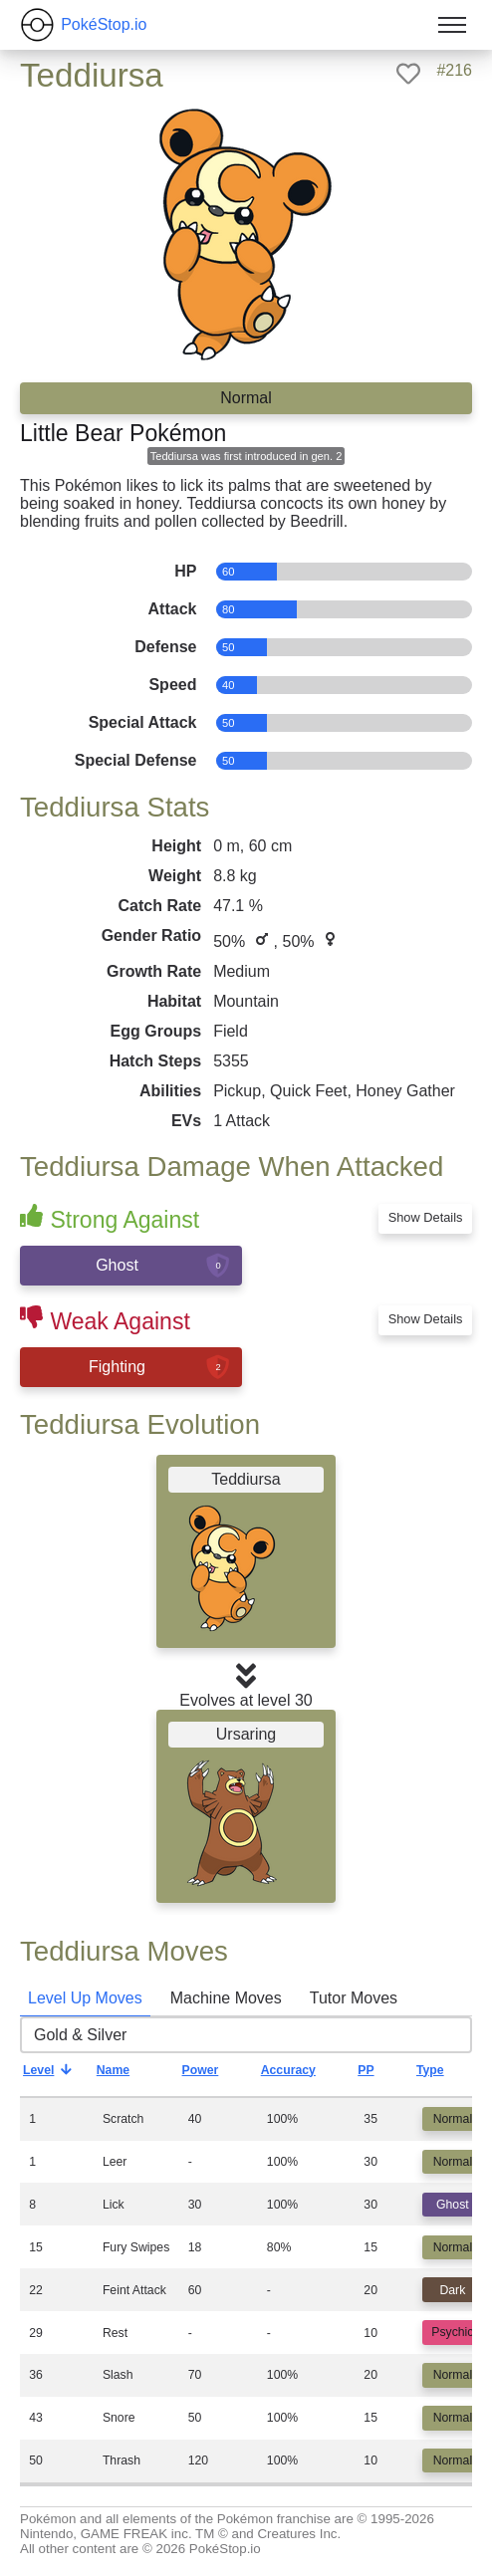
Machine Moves (226, 1998)
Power (215, 2075)
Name (128, 2075)
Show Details (425, 1217)
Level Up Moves (85, 1998)
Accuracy (303, 2075)
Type (445, 2075)
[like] (408, 74)
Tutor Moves (353, 1998)
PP (380, 2075)
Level (53, 2075)
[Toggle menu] (452, 25)
